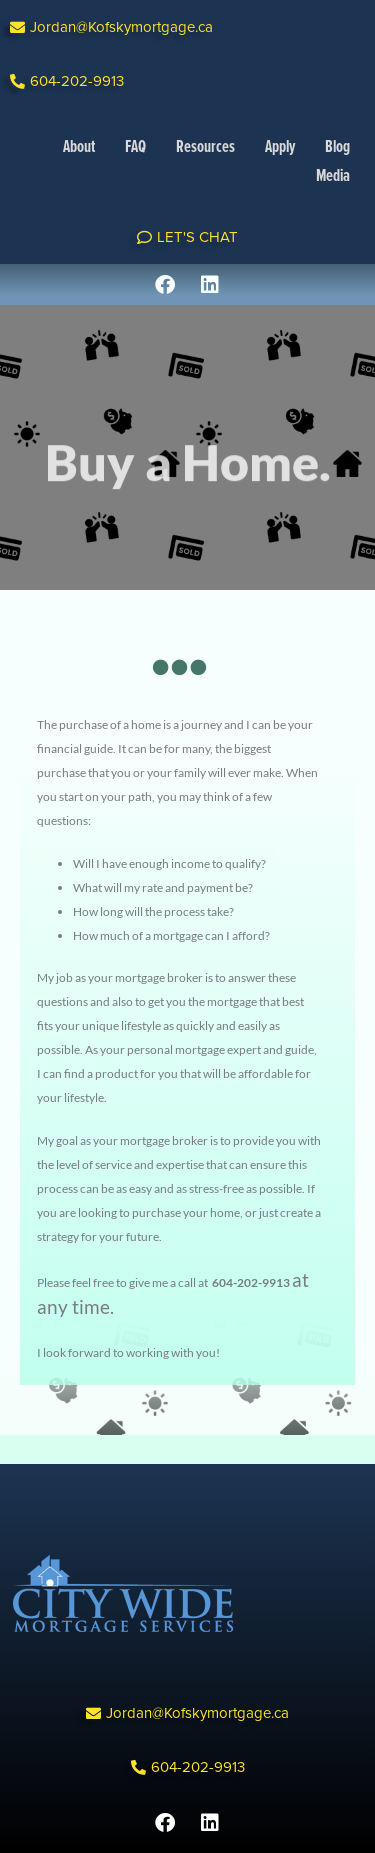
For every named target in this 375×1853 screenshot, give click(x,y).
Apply (280, 148)
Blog (337, 148)
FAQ (135, 148)
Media (333, 177)
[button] (111, 27)
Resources (205, 148)
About (79, 148)
